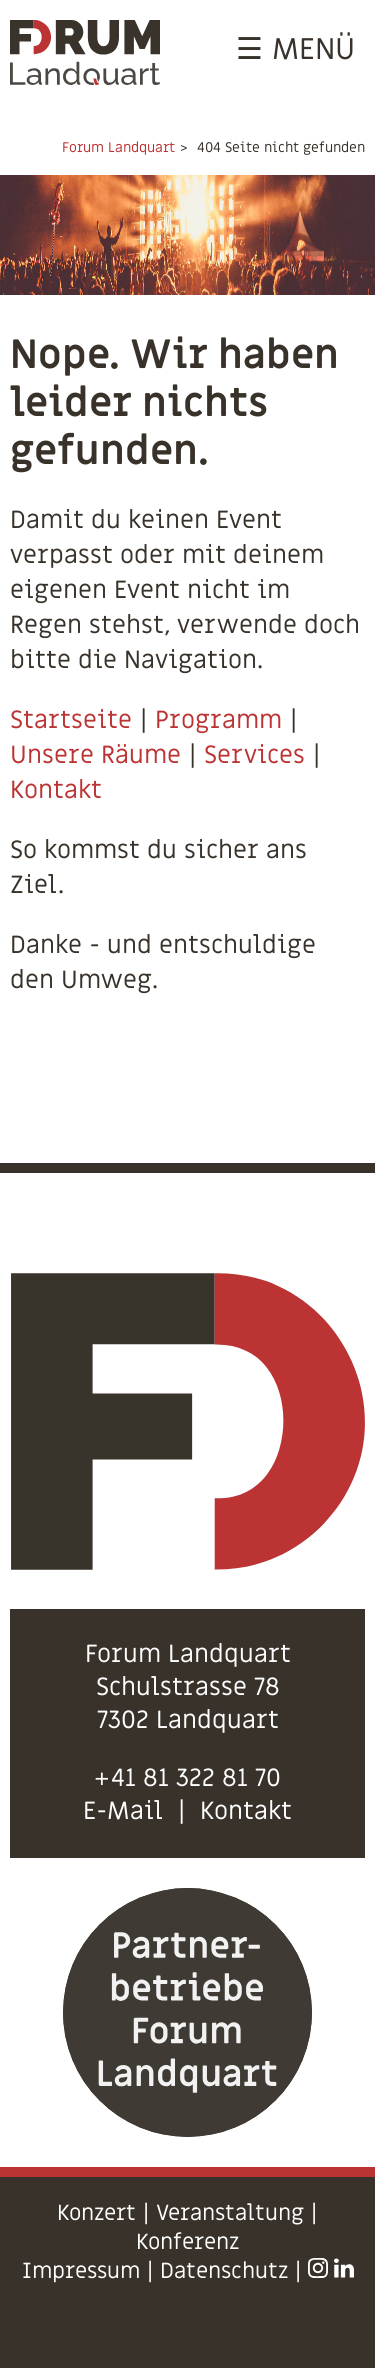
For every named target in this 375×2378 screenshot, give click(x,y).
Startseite (71, 720)
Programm (218, 720)
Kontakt (56, 790)
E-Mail (123, 1811)
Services (254, 755)
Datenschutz (224, 2271)
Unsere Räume (95, 755)
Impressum (81, 2271)
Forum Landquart (118, 147)
